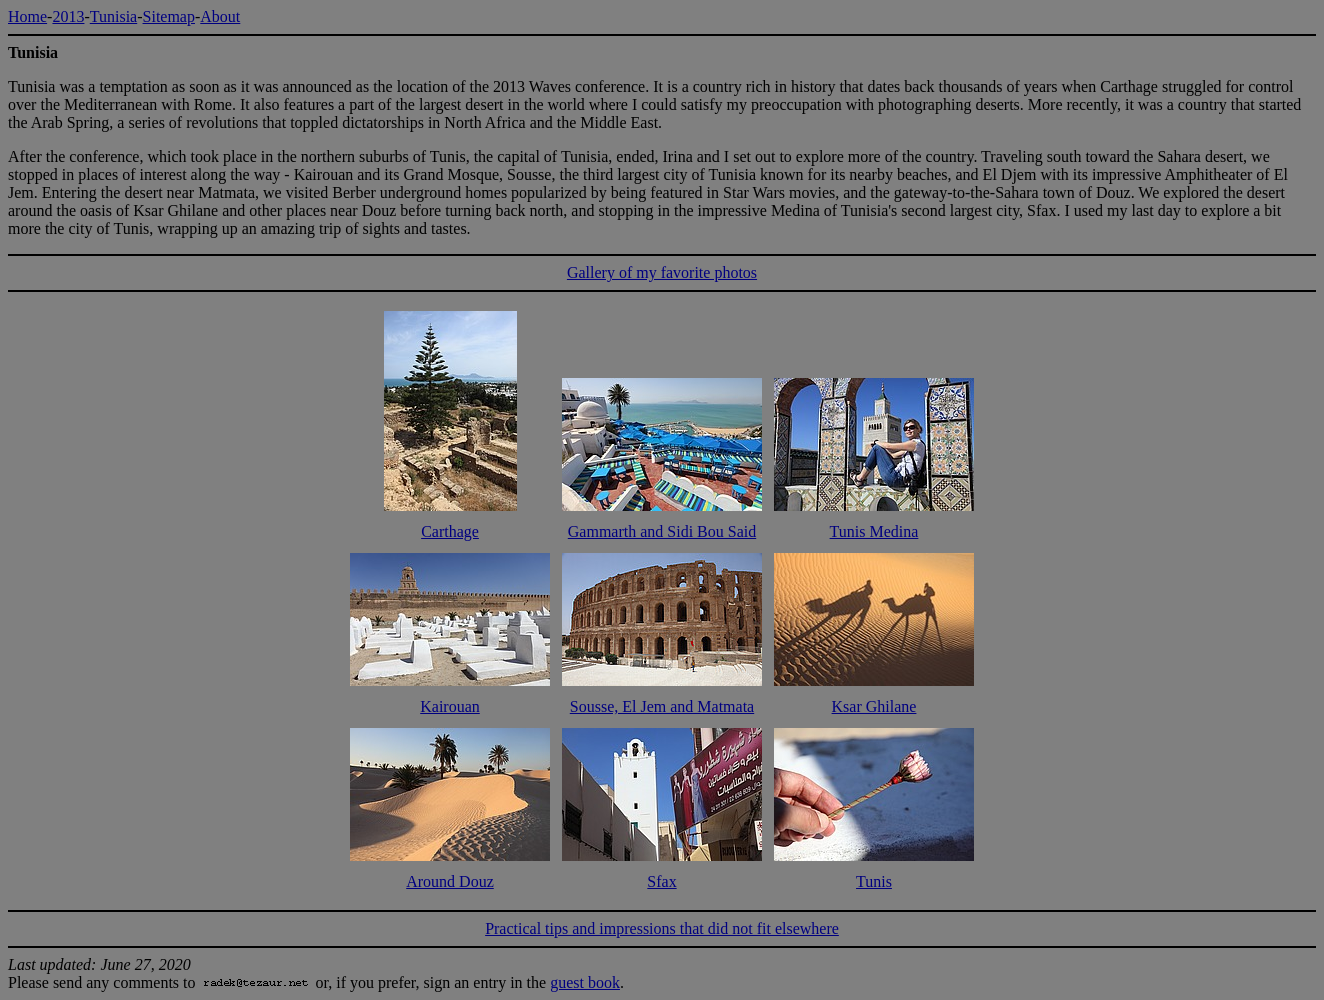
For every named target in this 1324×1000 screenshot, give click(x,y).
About (220, 16)
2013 (68, 16)
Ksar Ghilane (874, 706)
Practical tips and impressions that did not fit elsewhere (662, 928)
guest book (585, 982)
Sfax (661, 881)
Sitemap (169, 16)
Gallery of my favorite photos (662, 272)
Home (27, 16)
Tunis (874, 881)
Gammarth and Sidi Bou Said (662, 531)
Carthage (450, 531)
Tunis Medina (874, 531)
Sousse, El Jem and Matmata (662, 706)
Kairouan (450, 706)
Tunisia (113, 16)
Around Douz (450, 881)
